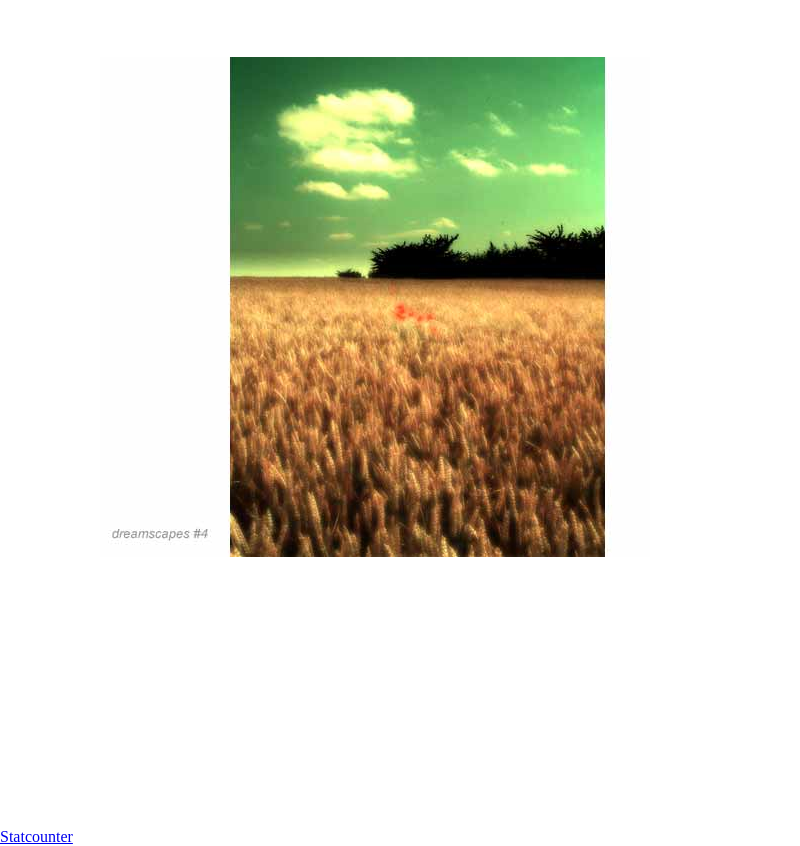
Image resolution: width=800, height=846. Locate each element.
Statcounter (36, 836)
